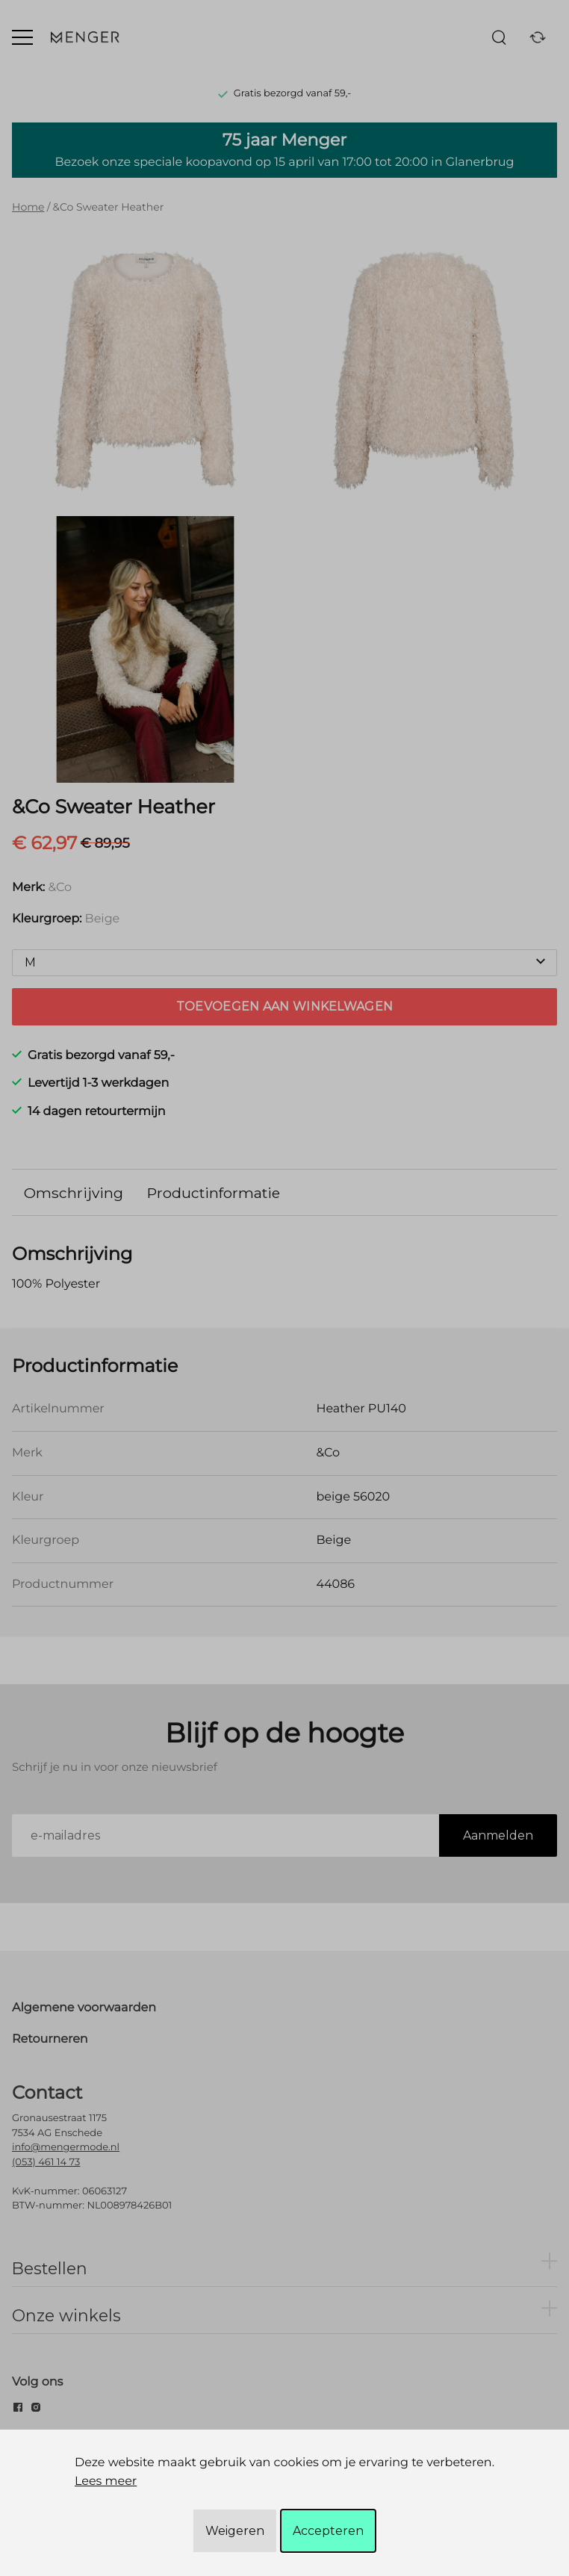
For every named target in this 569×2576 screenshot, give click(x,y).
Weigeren (234, 2531)
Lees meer (106, 2481)
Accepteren (328, 2531)
